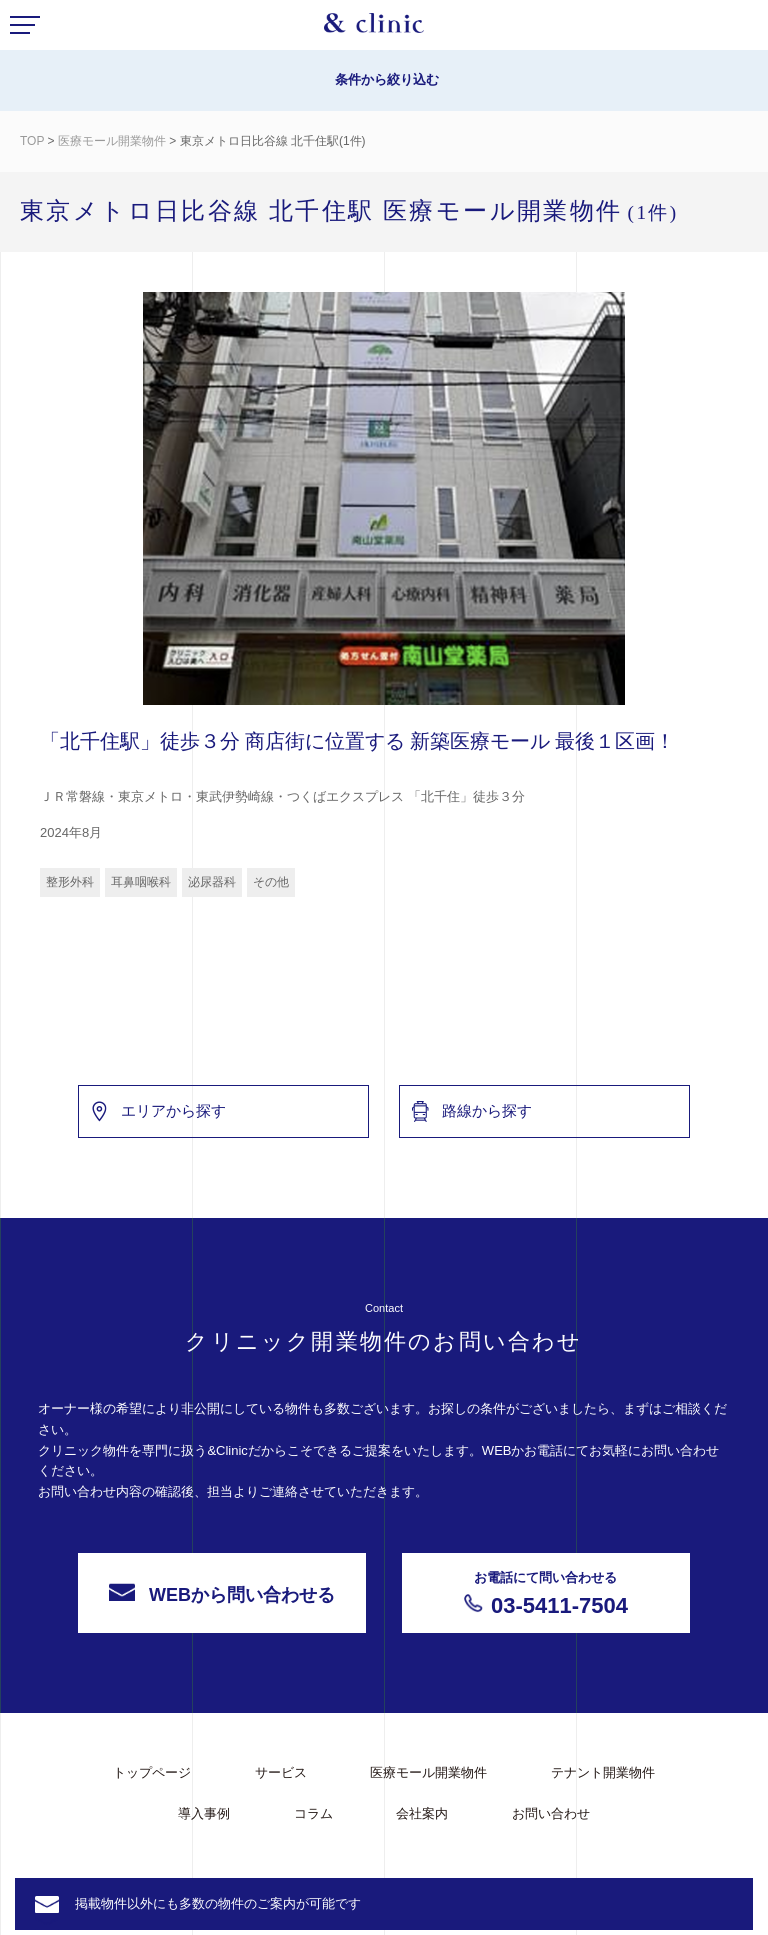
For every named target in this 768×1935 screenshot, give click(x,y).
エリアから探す (157, 1167)
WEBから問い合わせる (222, 1650)
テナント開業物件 (603, 1772)
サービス (281, 1772)
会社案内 (422, 1813)
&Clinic (374, 28)
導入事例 (204, 1813)
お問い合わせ (551, 1813)
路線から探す (471, 1167)
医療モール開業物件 (113, 141)
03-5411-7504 (545, 1649)
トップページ (152, 1772)
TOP (32, 141)
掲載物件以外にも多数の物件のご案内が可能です (218, 1903)
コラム (313, 1813)
